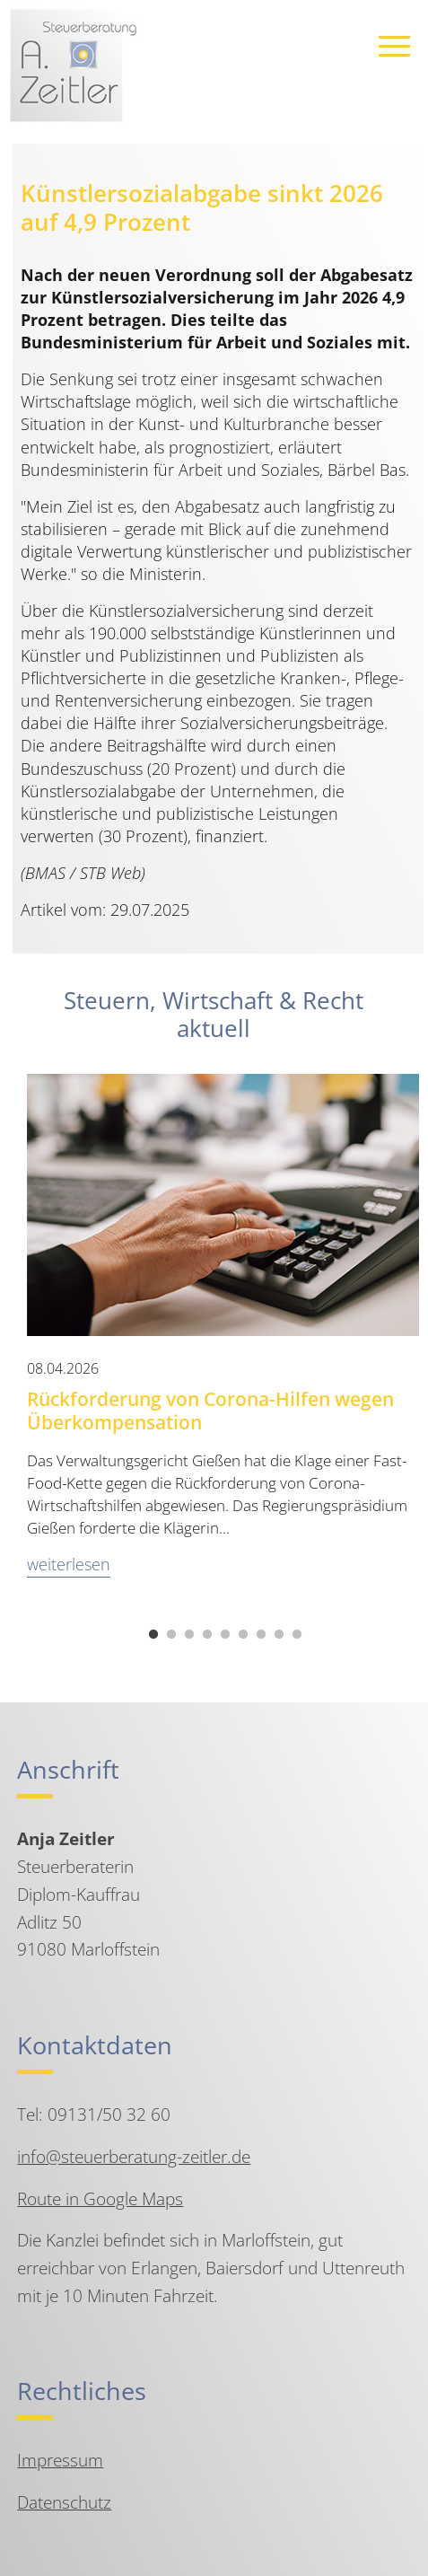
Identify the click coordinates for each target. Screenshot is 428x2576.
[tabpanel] (223, 1336)
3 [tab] (189, 1635)
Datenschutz (64, 2502)
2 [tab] (171, 1635)
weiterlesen (68, 1564)
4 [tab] (207, 1635)
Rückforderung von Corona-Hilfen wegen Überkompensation (210, 1410)
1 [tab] (153, 1635)
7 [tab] (261, 1635)
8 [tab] (279, 1635)
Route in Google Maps (100, 2198)
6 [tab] (243, 1635)
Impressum (60, 2460)
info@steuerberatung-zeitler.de (133, 2156)
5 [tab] (225, 1635)
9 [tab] (297, 1635)
